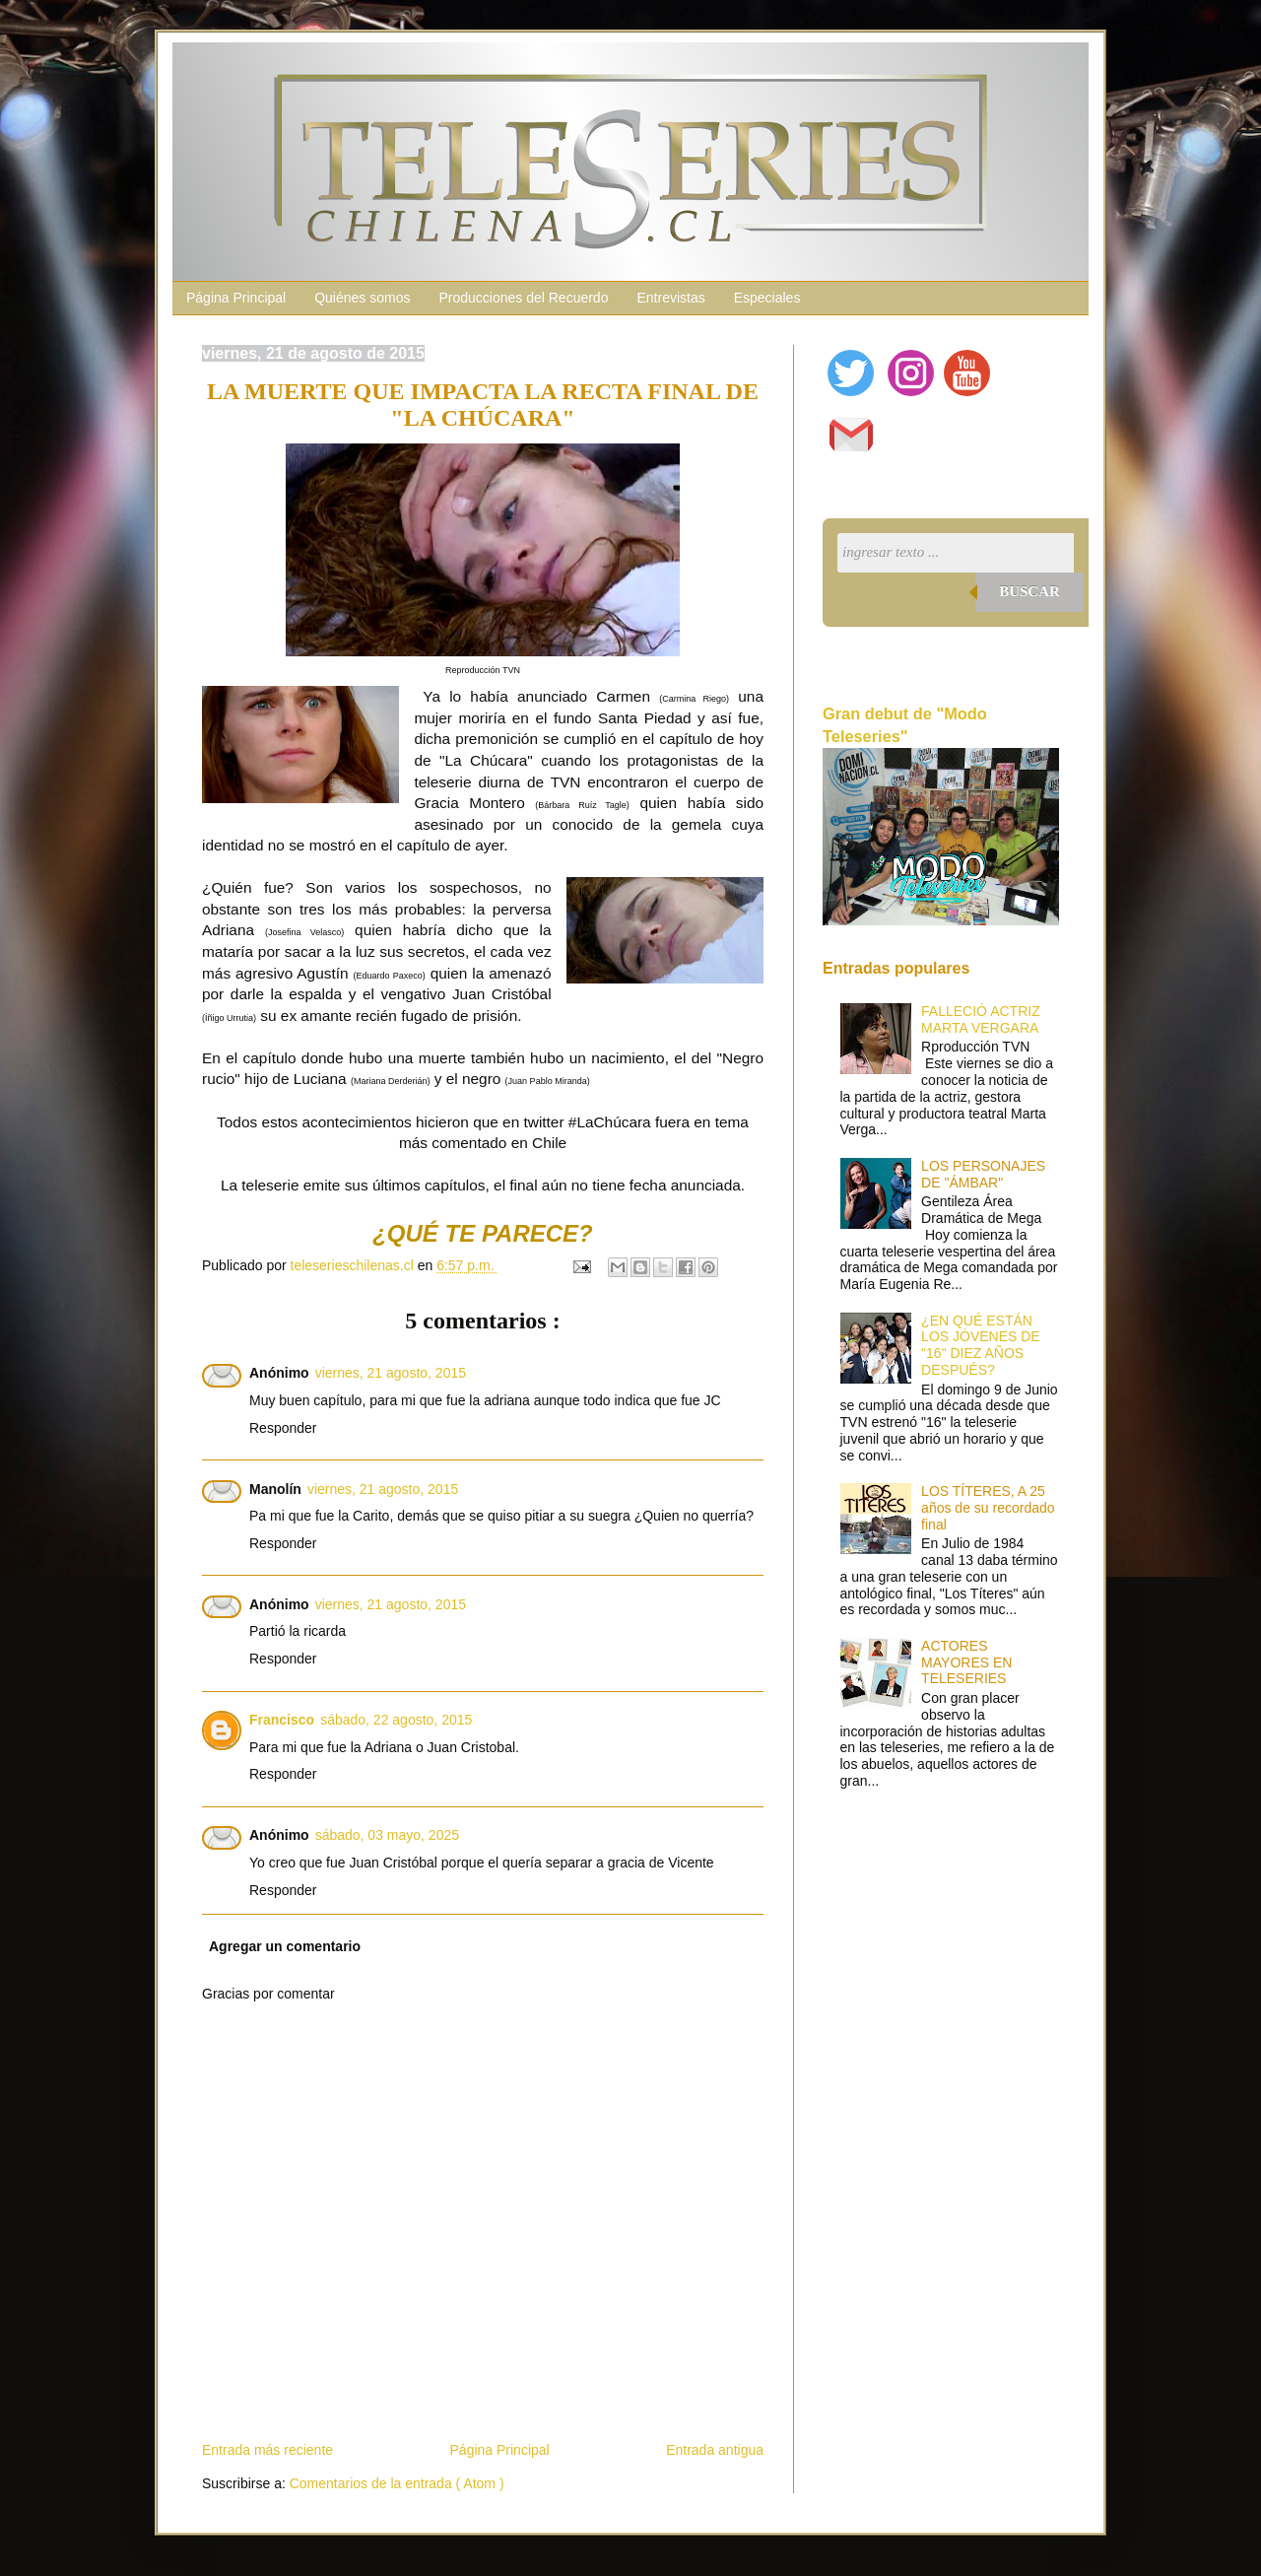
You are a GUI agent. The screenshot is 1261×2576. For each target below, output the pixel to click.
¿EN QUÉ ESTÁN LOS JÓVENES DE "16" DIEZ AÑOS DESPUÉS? (980, 1345)
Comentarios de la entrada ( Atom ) (397, 2483)
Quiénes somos (362, 297)
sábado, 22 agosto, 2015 (396, 1720)
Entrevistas (670, 297)
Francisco (281, 1720)
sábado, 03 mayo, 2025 (387, 1835)
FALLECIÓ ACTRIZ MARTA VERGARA (980, 1019)
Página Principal (236, 297)
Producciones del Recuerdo (523, 297)
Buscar (1029, 591)
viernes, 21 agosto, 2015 (390, 1373)
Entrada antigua (714, 2450)
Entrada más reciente (267, 2450)
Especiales (767, 297)
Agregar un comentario (285, 1946)
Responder (283, 1428)
